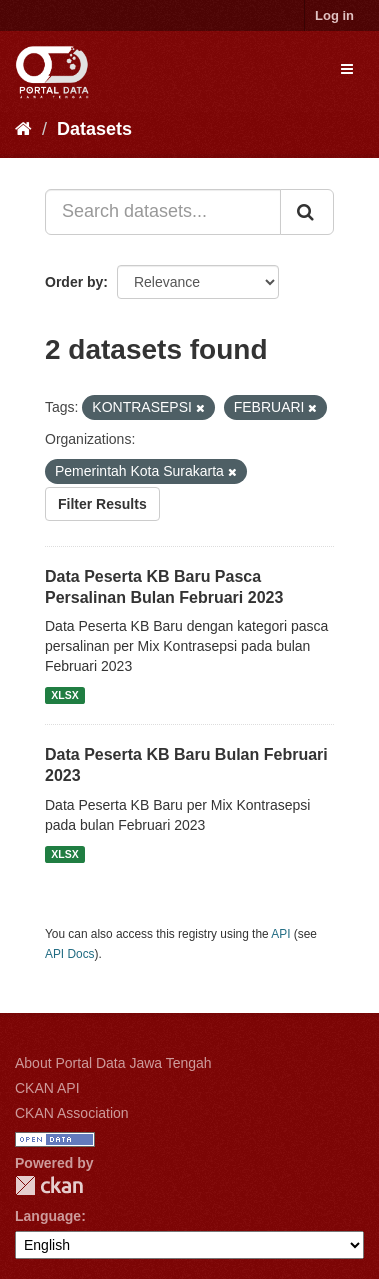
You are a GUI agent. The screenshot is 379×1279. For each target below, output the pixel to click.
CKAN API (47, 1088)
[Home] (23, 129)
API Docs (70, 954)
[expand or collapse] (347, 69)
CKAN (49, 1185)
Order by (74, 282)
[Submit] (307, 212)
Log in (334, 15)
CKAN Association (72, 1113)
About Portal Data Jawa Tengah (113, 1063)
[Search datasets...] (163, 212)
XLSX (64, 695)
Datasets (94, 129)
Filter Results (102, 504)
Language (48, 1216)
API (280, 934)
